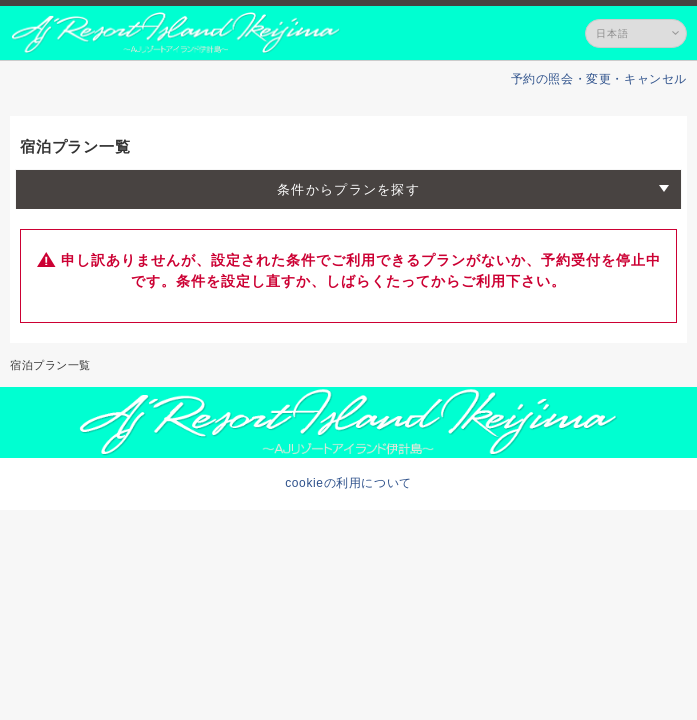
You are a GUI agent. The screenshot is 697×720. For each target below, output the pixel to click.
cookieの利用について (348, 483)
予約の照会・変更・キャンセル (599, 79)
